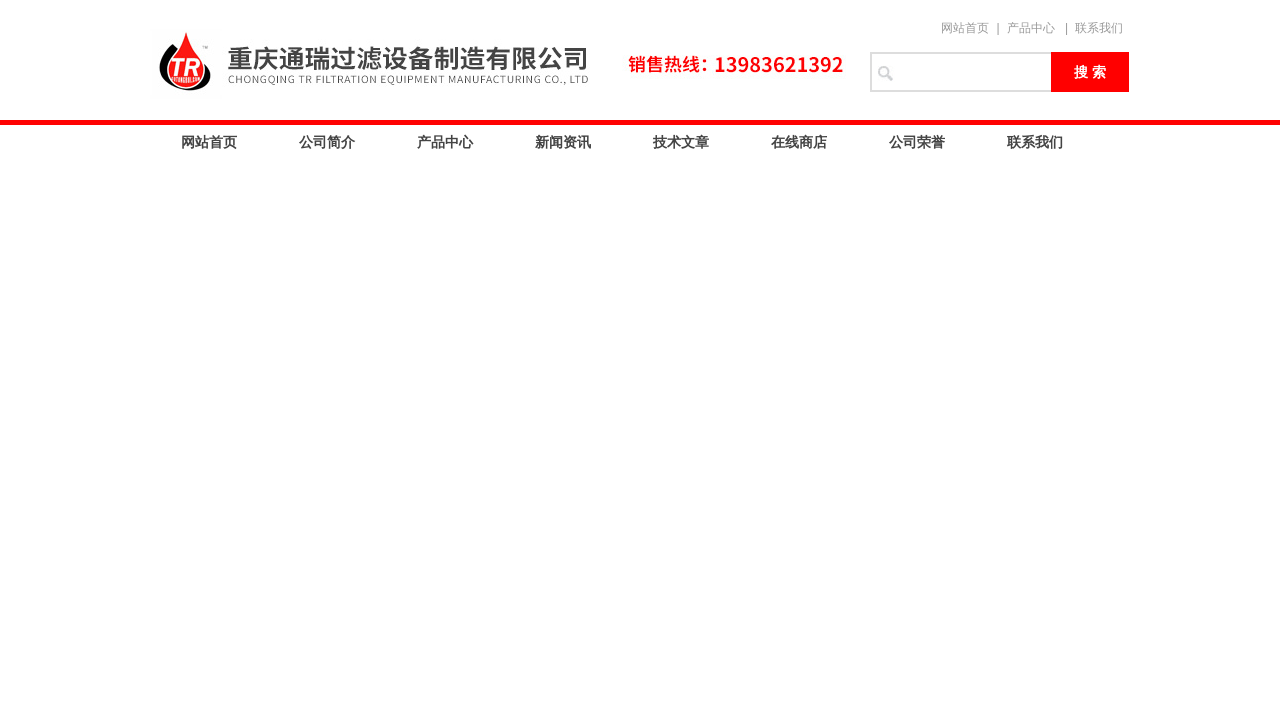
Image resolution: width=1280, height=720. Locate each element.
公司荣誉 (917, 142)
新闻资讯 (563, 142)
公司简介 (327, 142)
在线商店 (799, 142)
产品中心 (1031, 28)
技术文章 (681, 142)
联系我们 (1099, 28)
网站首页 (965, 28)
